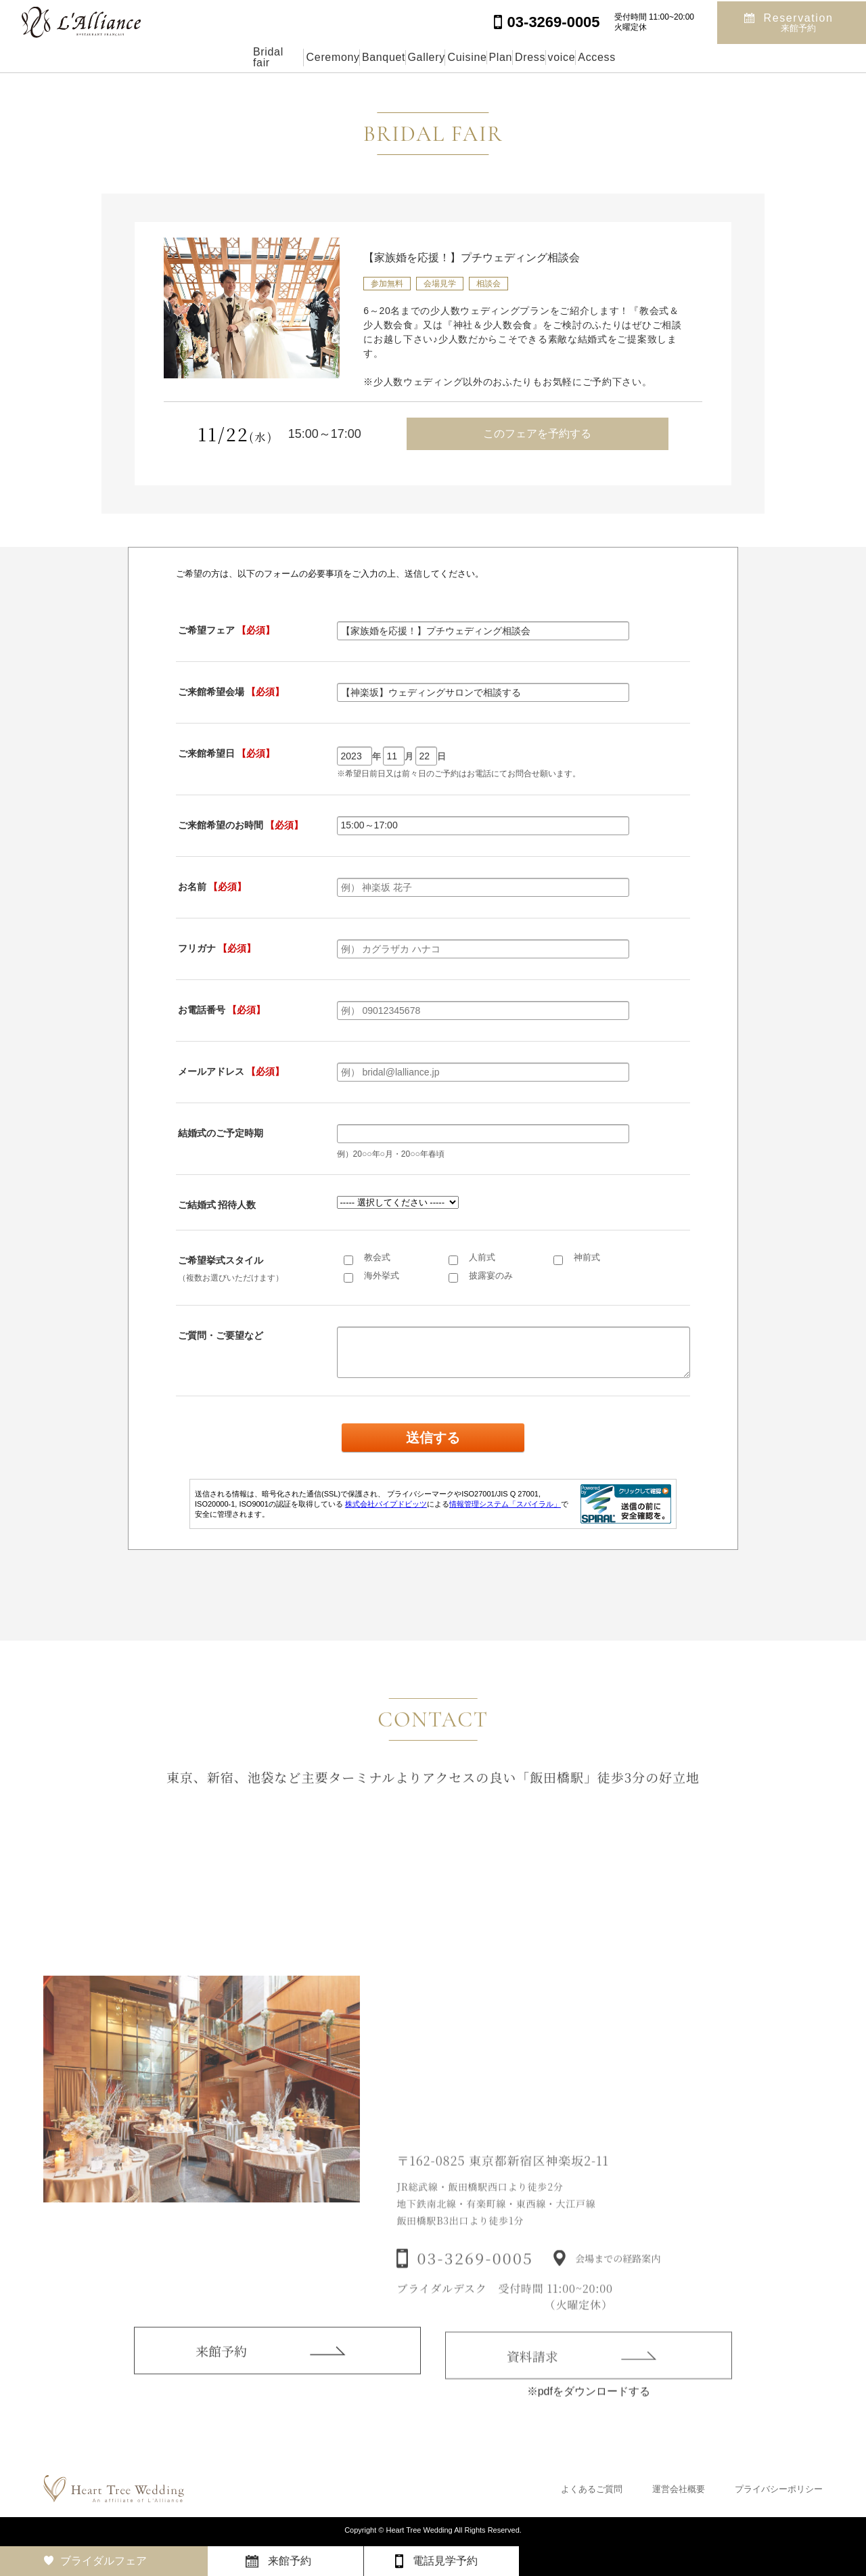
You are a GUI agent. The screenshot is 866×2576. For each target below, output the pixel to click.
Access (717, 57)
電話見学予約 (445, 2561)
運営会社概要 (678, 2489)
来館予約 (221, 2367)
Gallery (392, 57)
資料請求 (532, 2375)
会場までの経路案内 (617, 2279)
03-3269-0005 (475, 2279)
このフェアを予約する (537, 433)
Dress (588, 57)
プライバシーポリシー (779, 2489)
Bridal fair (154, 57)
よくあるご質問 (591, 2489)
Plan (528, 57)
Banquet (318, 57)
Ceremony (238, 57)
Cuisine (463, 57)
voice (651, 57)
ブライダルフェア (103, 2561)
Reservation (799, 21)
